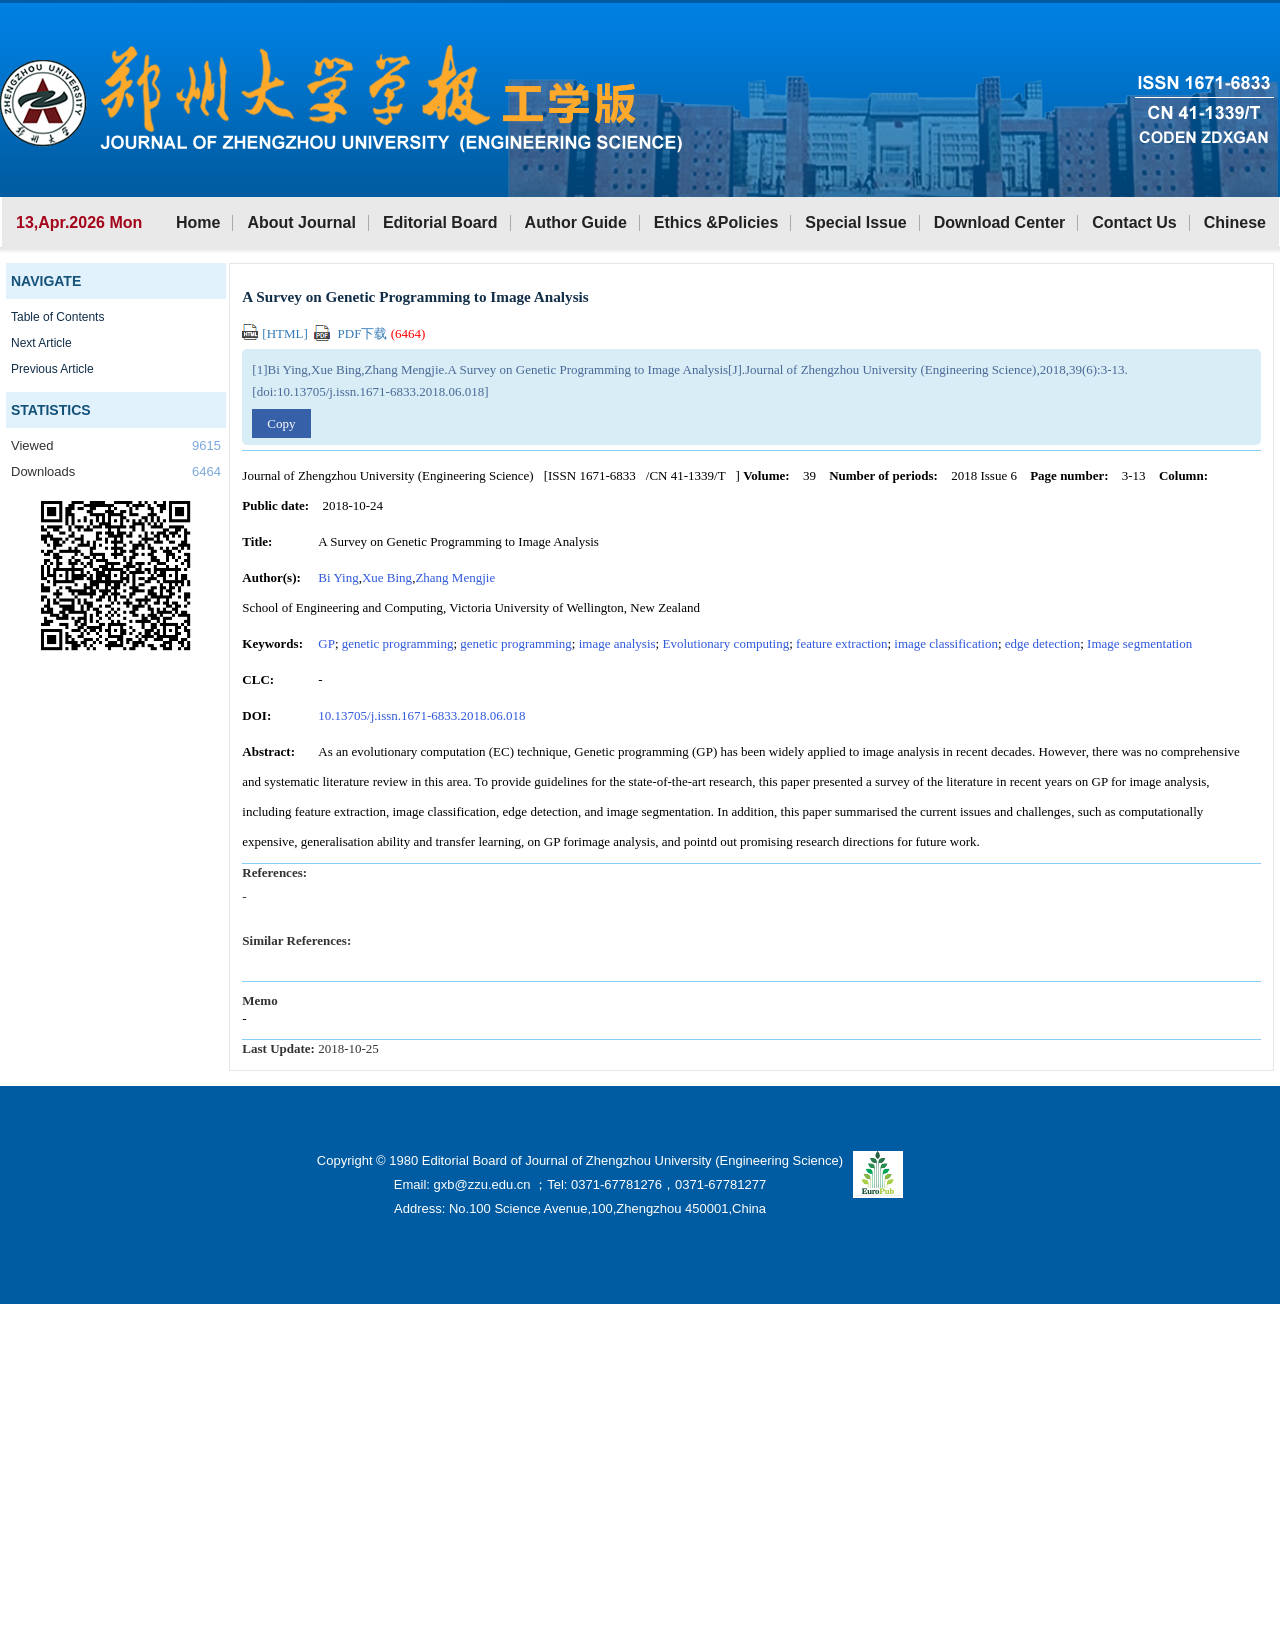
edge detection (1042, 643)
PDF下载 (369, 333)
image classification (946, 643)
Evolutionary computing (725, 643)
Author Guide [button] (576, 222)
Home (198, 222)
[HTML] (276, 333)
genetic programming (398, 643)
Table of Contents (57, 317)
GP (326, 643)
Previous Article (52, 369)
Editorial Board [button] (440, 222)
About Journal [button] (301, 222)
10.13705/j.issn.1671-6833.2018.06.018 (421, 715)
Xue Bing (387, 577)
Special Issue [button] (855, 222)
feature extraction (841, 643)
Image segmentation (1139, 643)
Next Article (41, 343)
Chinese (1235, 222)
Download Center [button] (1000, 222)
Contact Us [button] (1134, 222)
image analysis (617, 643)
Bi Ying (338, 577)
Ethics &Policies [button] (716, 222)
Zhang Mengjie (455, 577)
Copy (281, 423)
